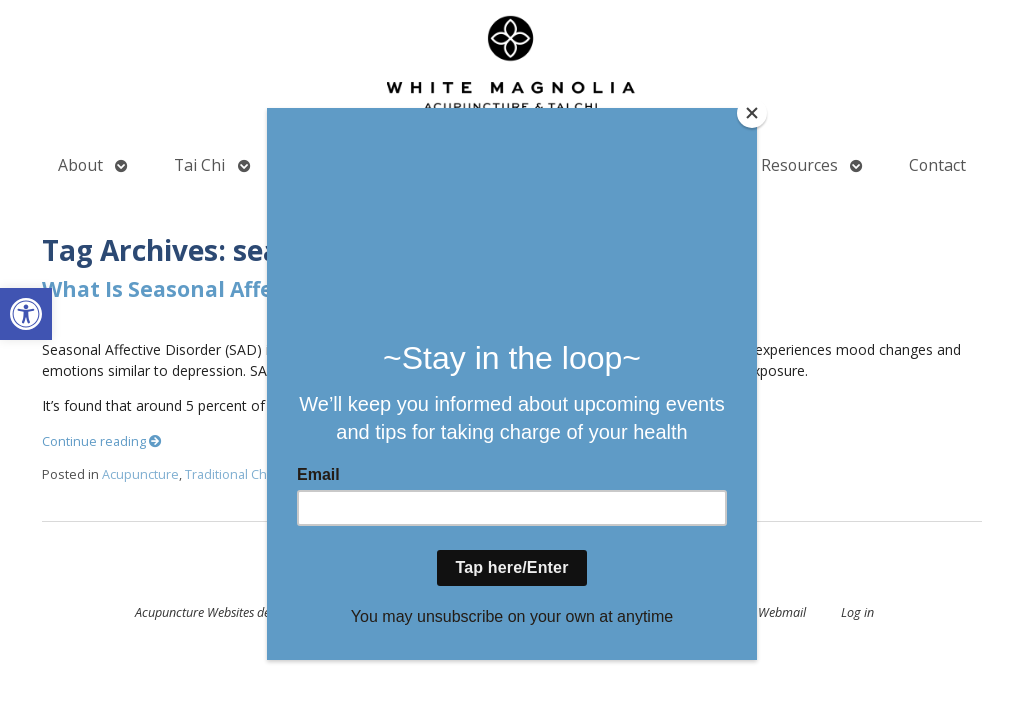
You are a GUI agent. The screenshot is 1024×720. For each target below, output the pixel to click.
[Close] (752, 113)
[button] (26, 314)
